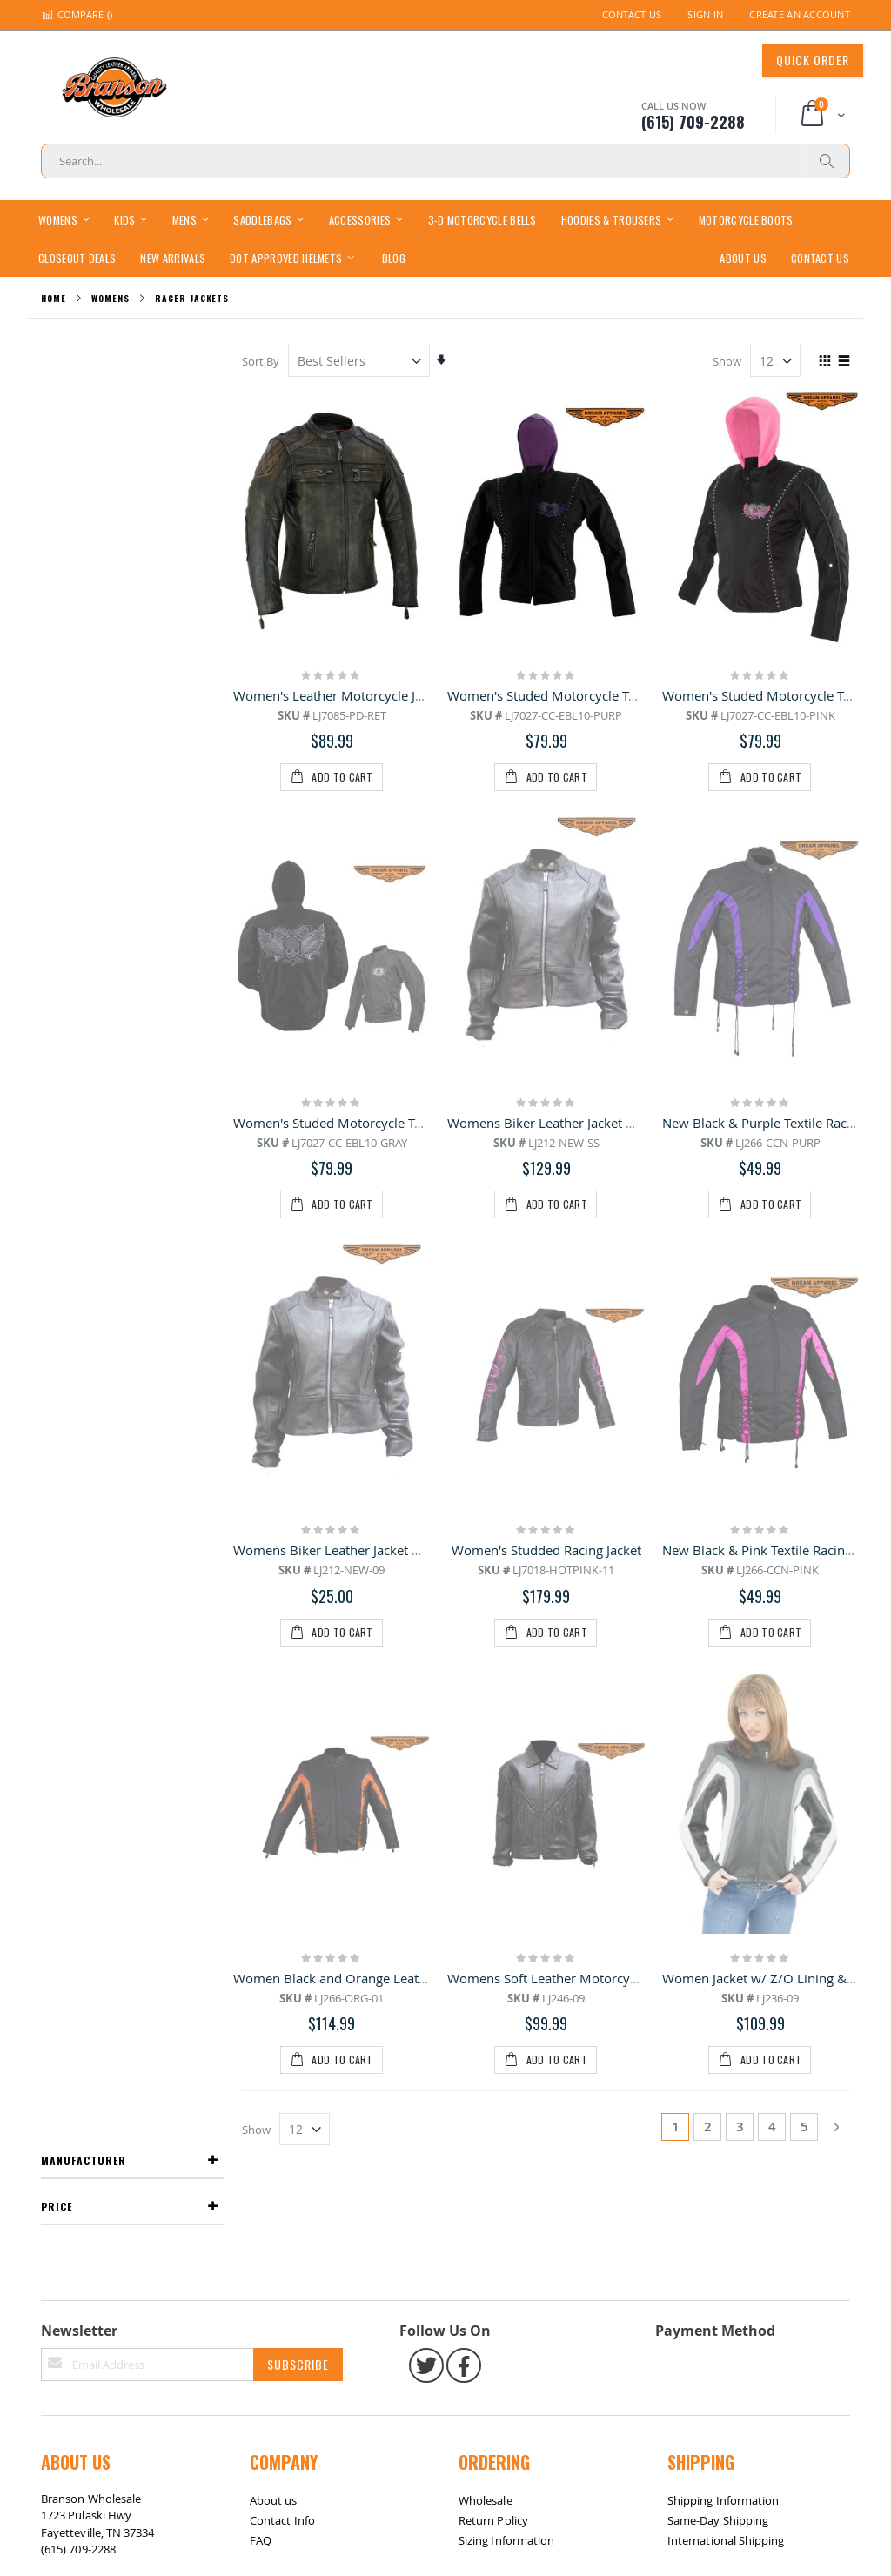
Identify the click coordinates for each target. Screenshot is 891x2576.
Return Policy (493, 1752)
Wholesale (485, 1732)
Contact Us (632, 14)
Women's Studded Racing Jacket (546, 1111)
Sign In (705, 14)
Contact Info (282, 1752)
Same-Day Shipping (717, 1752)
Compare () (76, 14)
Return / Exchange (123, 1883)
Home (53, 298)
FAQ (260, 1772)
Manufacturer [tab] (83, 359)
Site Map (71, 1883)
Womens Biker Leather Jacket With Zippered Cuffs (597, 903)
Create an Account (799, 14)
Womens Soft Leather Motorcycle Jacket (567, 1320)
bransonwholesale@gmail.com (121, 1814)
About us (274, 1732)
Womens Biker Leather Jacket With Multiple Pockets (389, 1111)
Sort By (262, 361)
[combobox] (445, 161)
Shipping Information (723, 1732)
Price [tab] (56, 406)
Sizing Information (506, 1772)
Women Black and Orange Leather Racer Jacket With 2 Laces (414, 1320)
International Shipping (725, 1772)
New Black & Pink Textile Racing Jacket (776, 1111)
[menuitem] (394, 257)
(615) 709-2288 (78, 1780)
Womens (110, 298)
